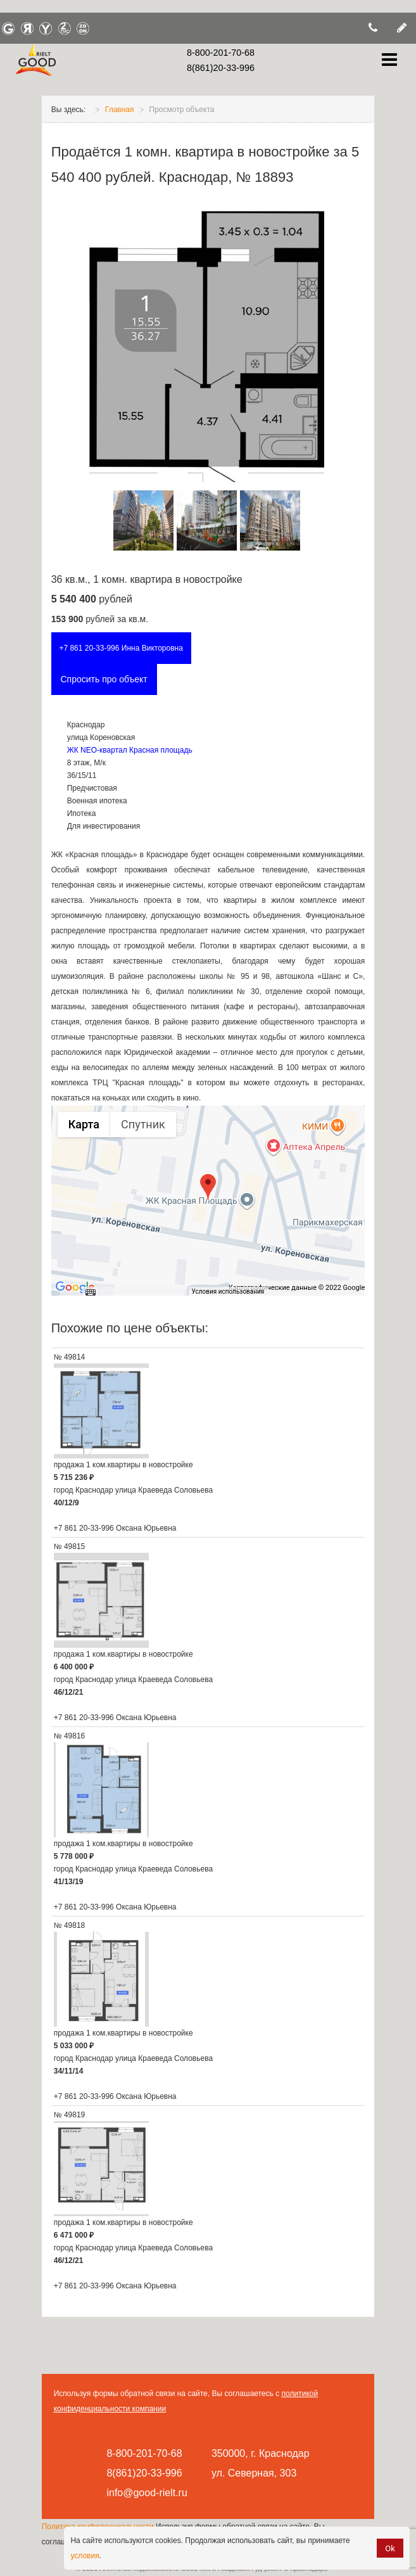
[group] (208, 1201)
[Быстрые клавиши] (90, 1291)
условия (84, 2555)
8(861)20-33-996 (221, 68)
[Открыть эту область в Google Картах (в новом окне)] (75, 1287)
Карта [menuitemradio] (83, 1124)
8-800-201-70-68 (221, 53)
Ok (390, 2548)
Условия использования (228, 1291)
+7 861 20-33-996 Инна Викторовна (120, 648)
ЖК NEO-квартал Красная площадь (129, 750)
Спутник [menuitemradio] (143, 1124)
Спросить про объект (103, 679)
